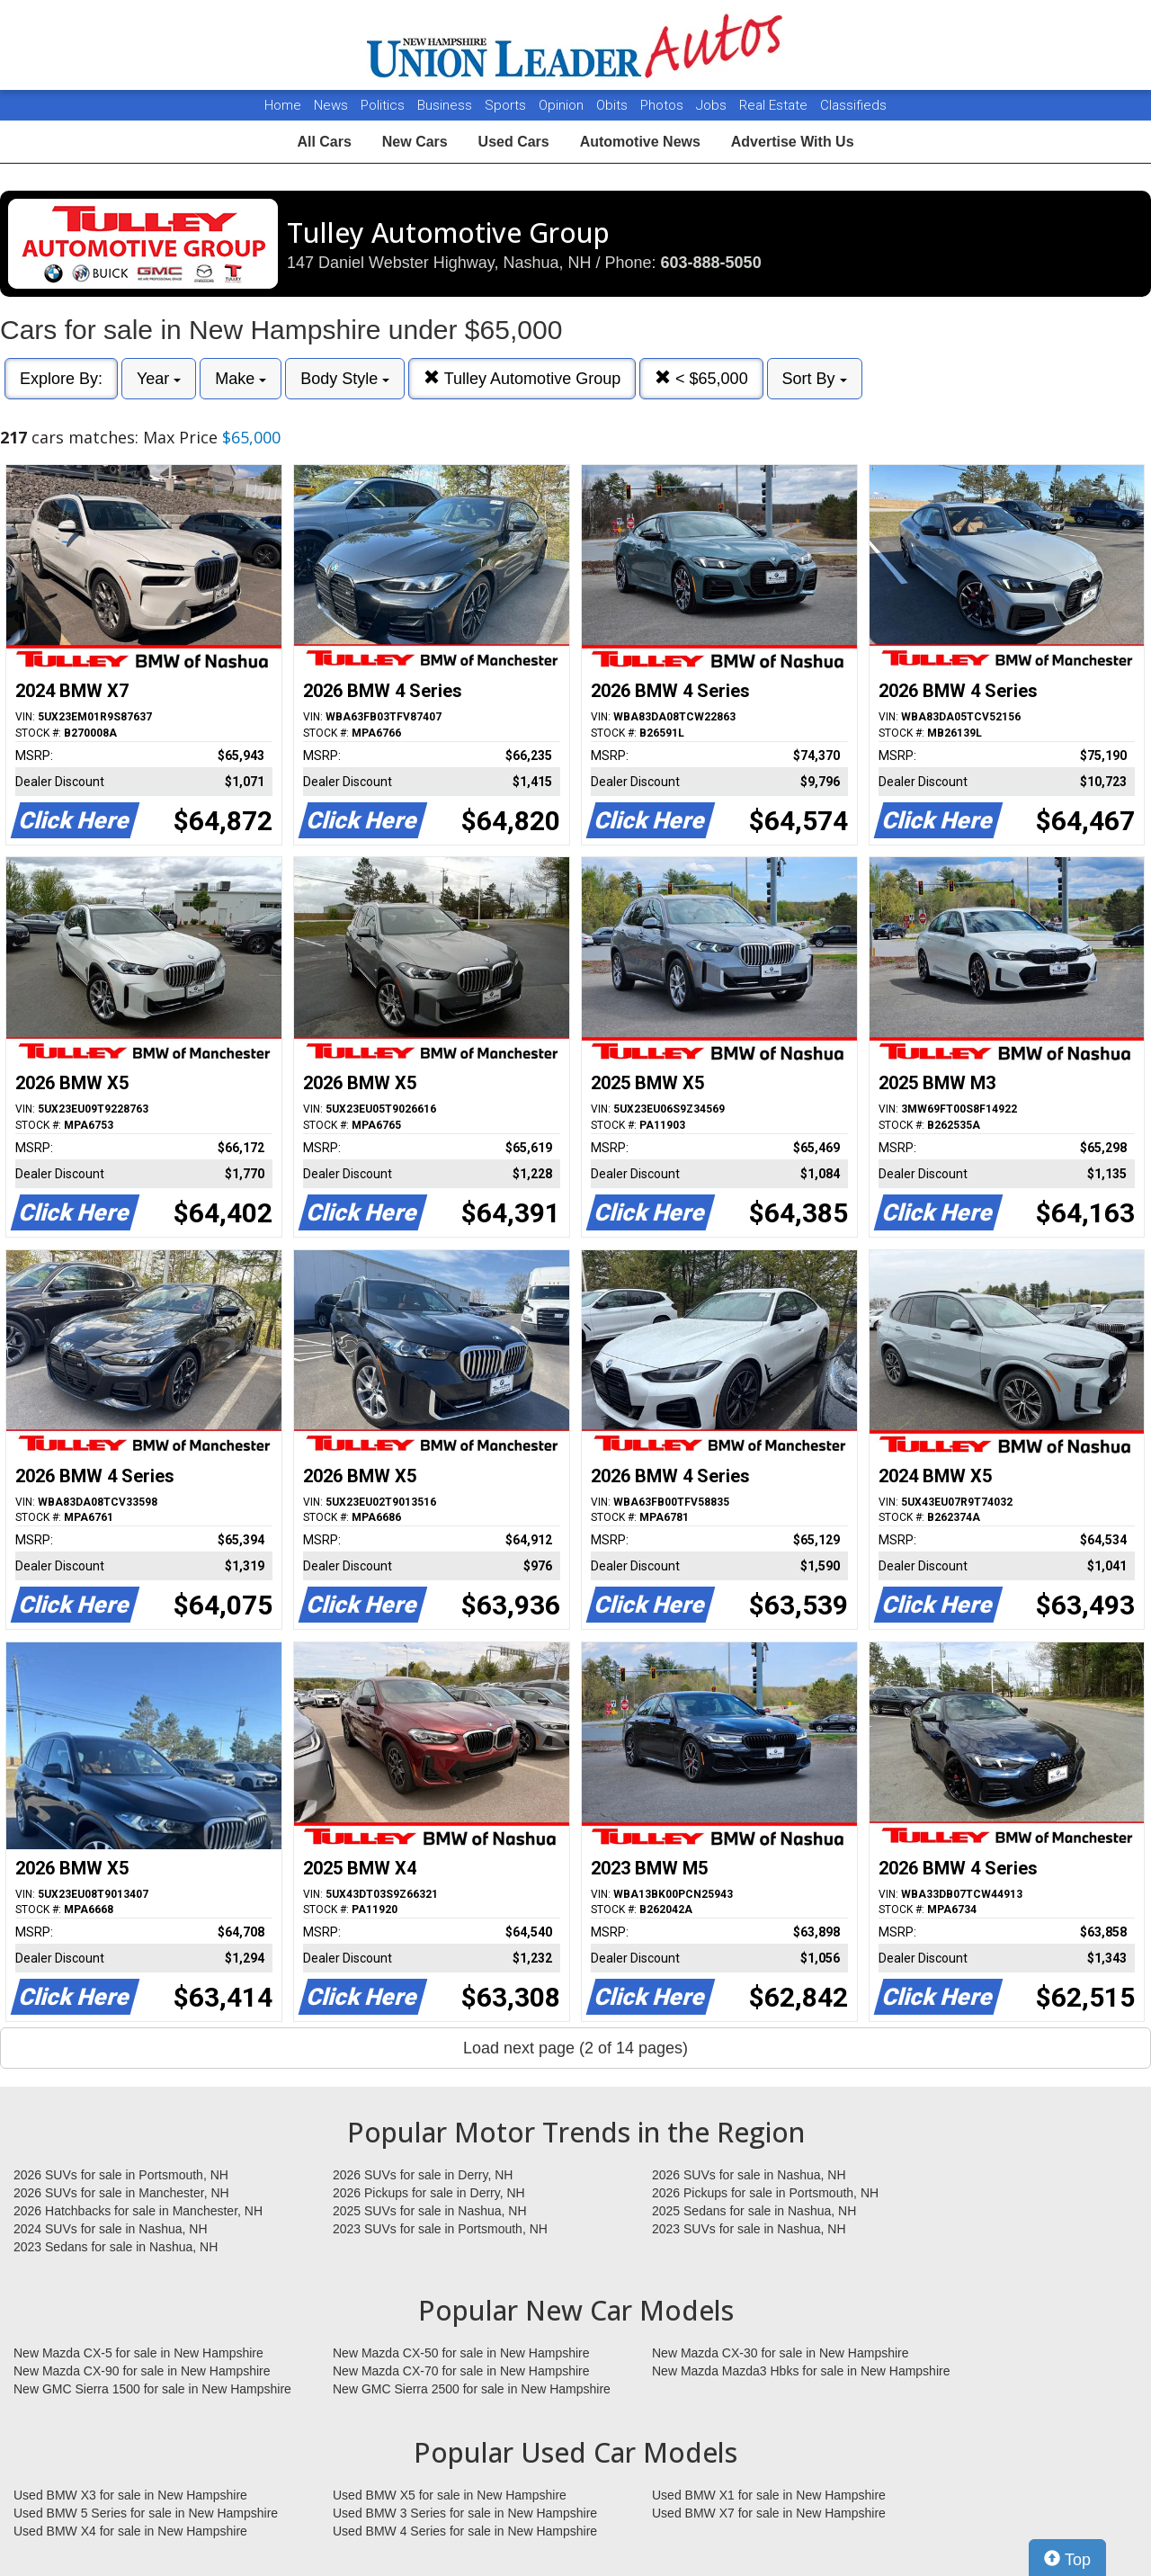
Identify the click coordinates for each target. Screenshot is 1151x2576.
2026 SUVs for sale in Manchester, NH (121, 2193)
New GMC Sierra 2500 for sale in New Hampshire (472, 2389)
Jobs (713, 105)
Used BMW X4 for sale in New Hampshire (130, 2531)
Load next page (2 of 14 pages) (575, 2048)
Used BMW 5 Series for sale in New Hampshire (145, 2513)
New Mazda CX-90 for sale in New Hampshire (142, 2371)
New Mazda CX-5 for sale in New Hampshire (138, 2353)
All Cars (324, 141)
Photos (663, 105)
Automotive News (640, 141)
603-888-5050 (711, 263)
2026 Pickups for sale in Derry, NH (429, 2193)
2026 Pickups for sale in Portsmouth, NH (765, 2193)
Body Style (344, 379)
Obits (613, 105)
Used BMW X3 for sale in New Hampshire (130, 2495)
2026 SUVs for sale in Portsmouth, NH (120, 2175)
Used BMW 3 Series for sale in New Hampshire (465, 2513)
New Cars (415, 141)
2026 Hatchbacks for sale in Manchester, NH (138, 2211)
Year (159, 379)
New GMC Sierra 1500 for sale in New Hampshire (152, 2389)
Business (446, 105)
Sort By (814, 379)
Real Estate (775, 105)
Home (282, 105)
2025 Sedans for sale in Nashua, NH (754, 2211)
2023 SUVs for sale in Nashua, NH (749, 2229)
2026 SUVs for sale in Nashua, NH (749, 2175)
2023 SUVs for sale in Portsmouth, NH (440, 2229)
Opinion (563, 105)
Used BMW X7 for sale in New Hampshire (769, 2513)
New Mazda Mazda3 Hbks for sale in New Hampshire (801, 2371)
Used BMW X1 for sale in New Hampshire (769, 2495)
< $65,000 (701, 378)
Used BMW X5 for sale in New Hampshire (450, 2495)
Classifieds (853, 105)
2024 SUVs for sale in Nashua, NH (110, 2229)
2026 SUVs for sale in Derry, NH (423, 2175)
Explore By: (61, 379)
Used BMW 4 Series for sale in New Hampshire (465, 2531)
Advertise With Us (792, 141)
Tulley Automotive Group (522, 378)
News (331, 105)
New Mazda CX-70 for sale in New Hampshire (461, 2371)
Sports (507, 105)
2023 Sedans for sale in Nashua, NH (115, 2247)
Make (240, 379)
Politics (383, 105)
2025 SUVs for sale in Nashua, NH (430, 2211)
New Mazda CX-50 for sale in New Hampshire (461, 2353)
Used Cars (513, 141)
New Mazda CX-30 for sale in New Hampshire (780, 2353)
